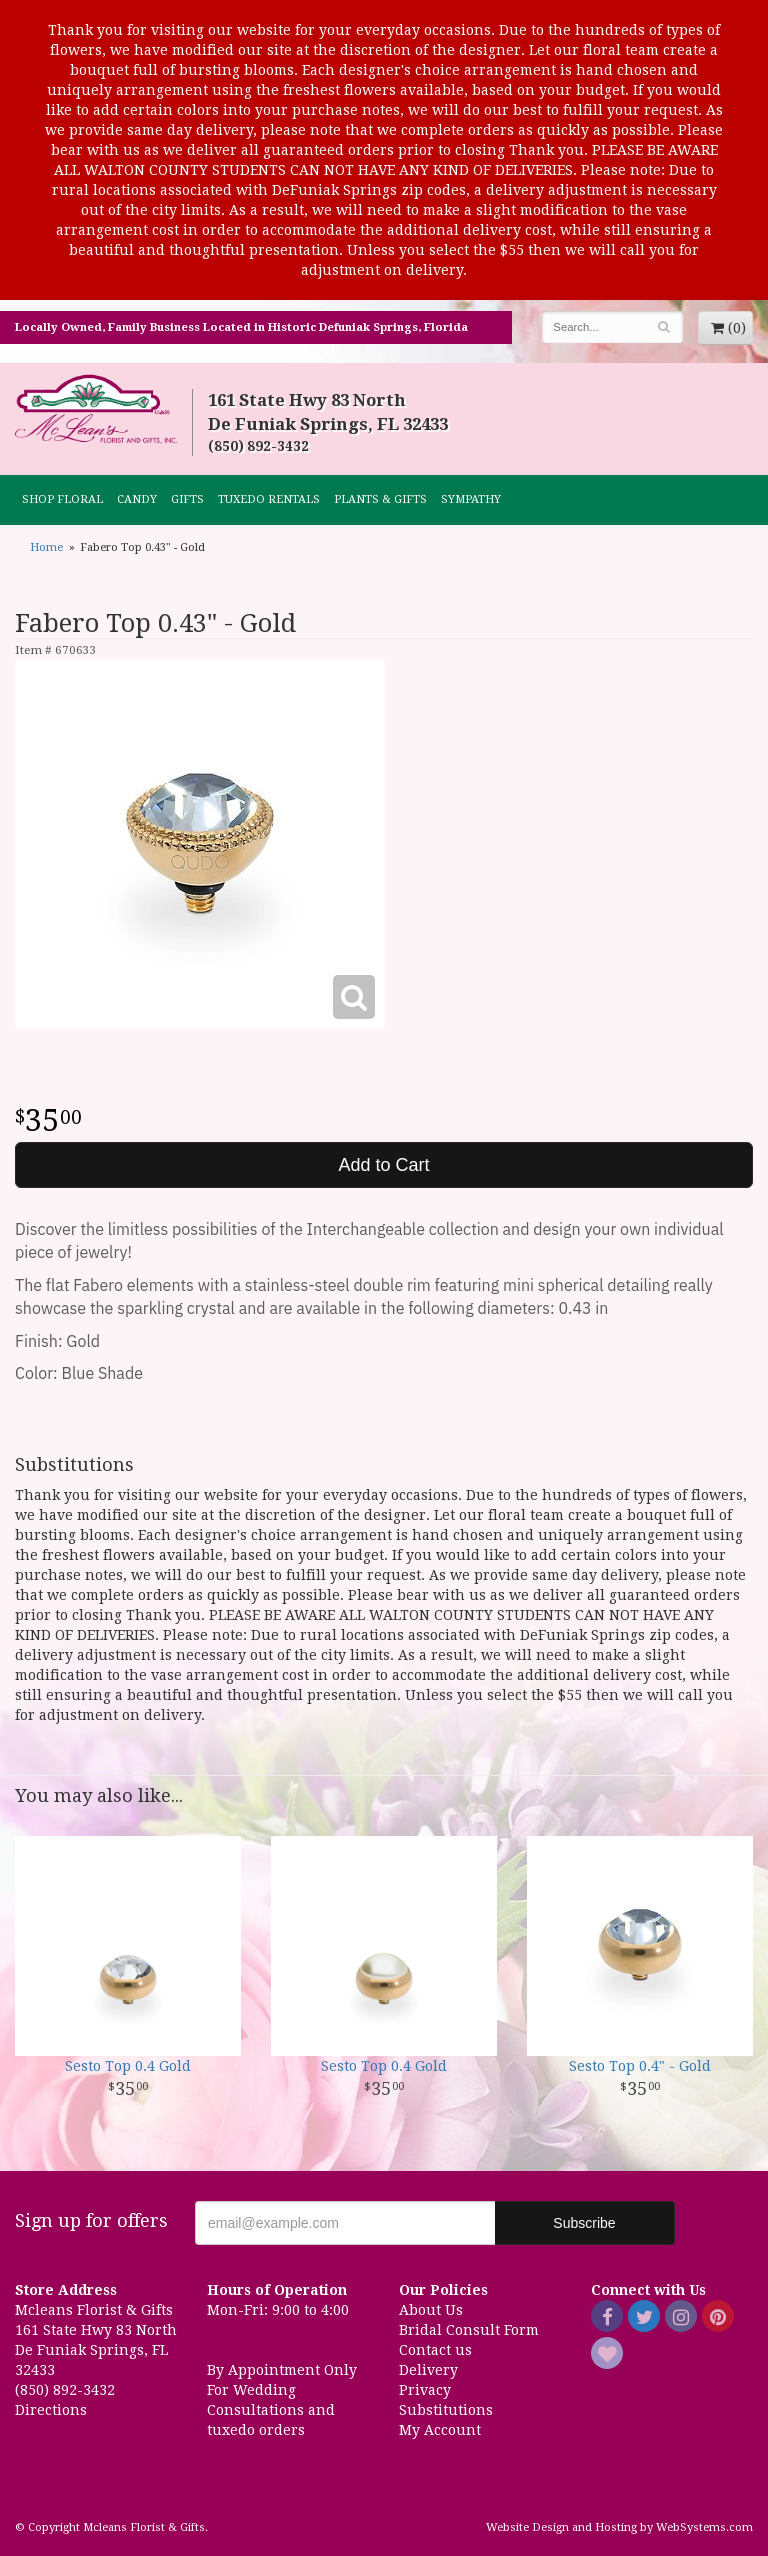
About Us (431, 2310)
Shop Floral (62, 499)
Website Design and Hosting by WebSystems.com (619, 2527)
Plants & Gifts (380, 499)
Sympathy (471, 499)
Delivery (428, 2370)
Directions (51, 2410)
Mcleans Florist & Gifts (96, 410)
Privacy (425, 2390)
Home (46, 547)
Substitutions (446, 2410)
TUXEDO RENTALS (269, 499)
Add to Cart (383, 1165)
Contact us (435, 2350)
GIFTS (187, 499)
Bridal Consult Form (469, 2330)
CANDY (137, 499)
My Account (440, 2430)
